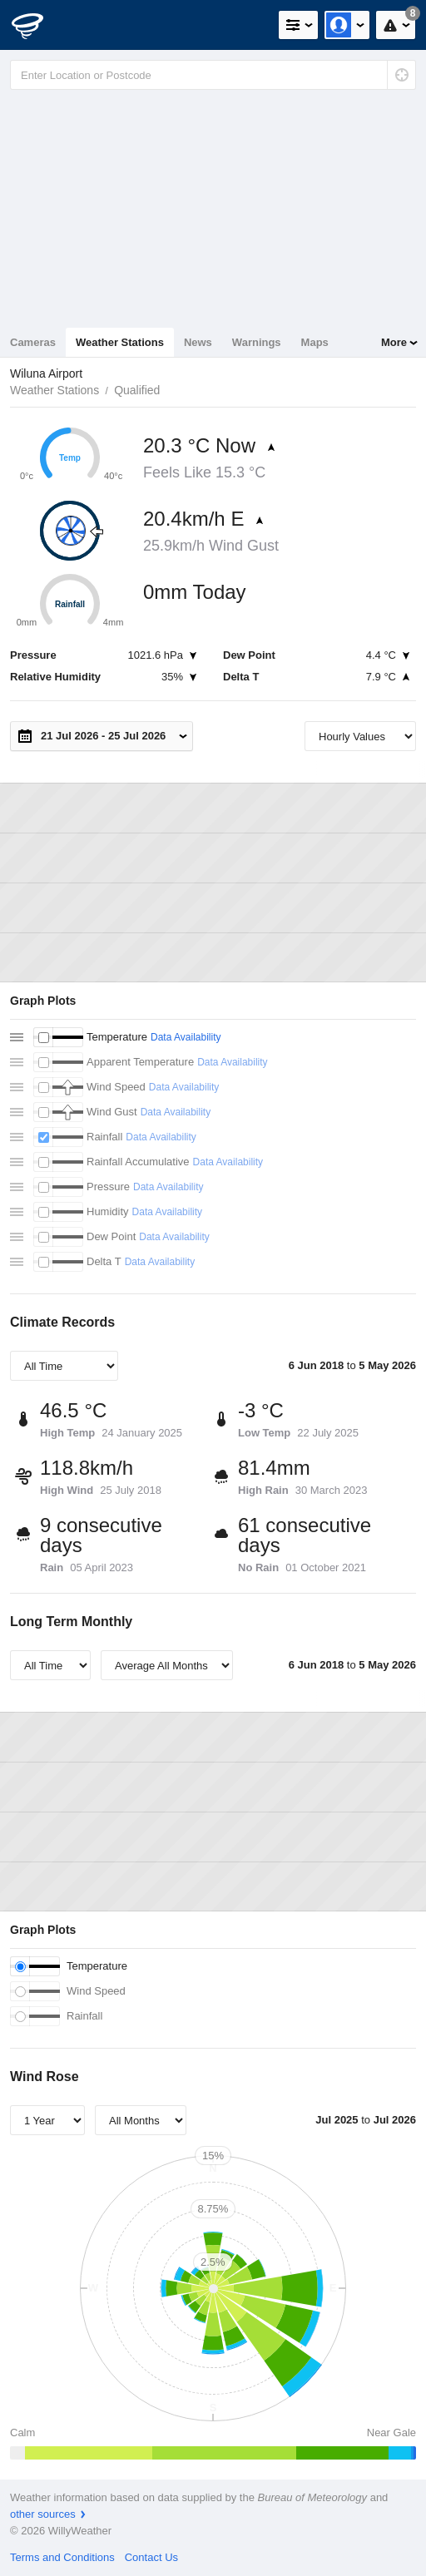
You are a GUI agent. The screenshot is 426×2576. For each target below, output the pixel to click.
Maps (315, 342)
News (198, 342)
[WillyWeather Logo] (37, 24)
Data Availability (186, 1037)
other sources (43, 2514)
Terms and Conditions (62, 2557)
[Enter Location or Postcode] (213, 75)
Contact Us (151, 2557)
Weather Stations (120, 342)
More (394, 342)
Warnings (256, 342)
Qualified (137, 390)
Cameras (33, 342)
